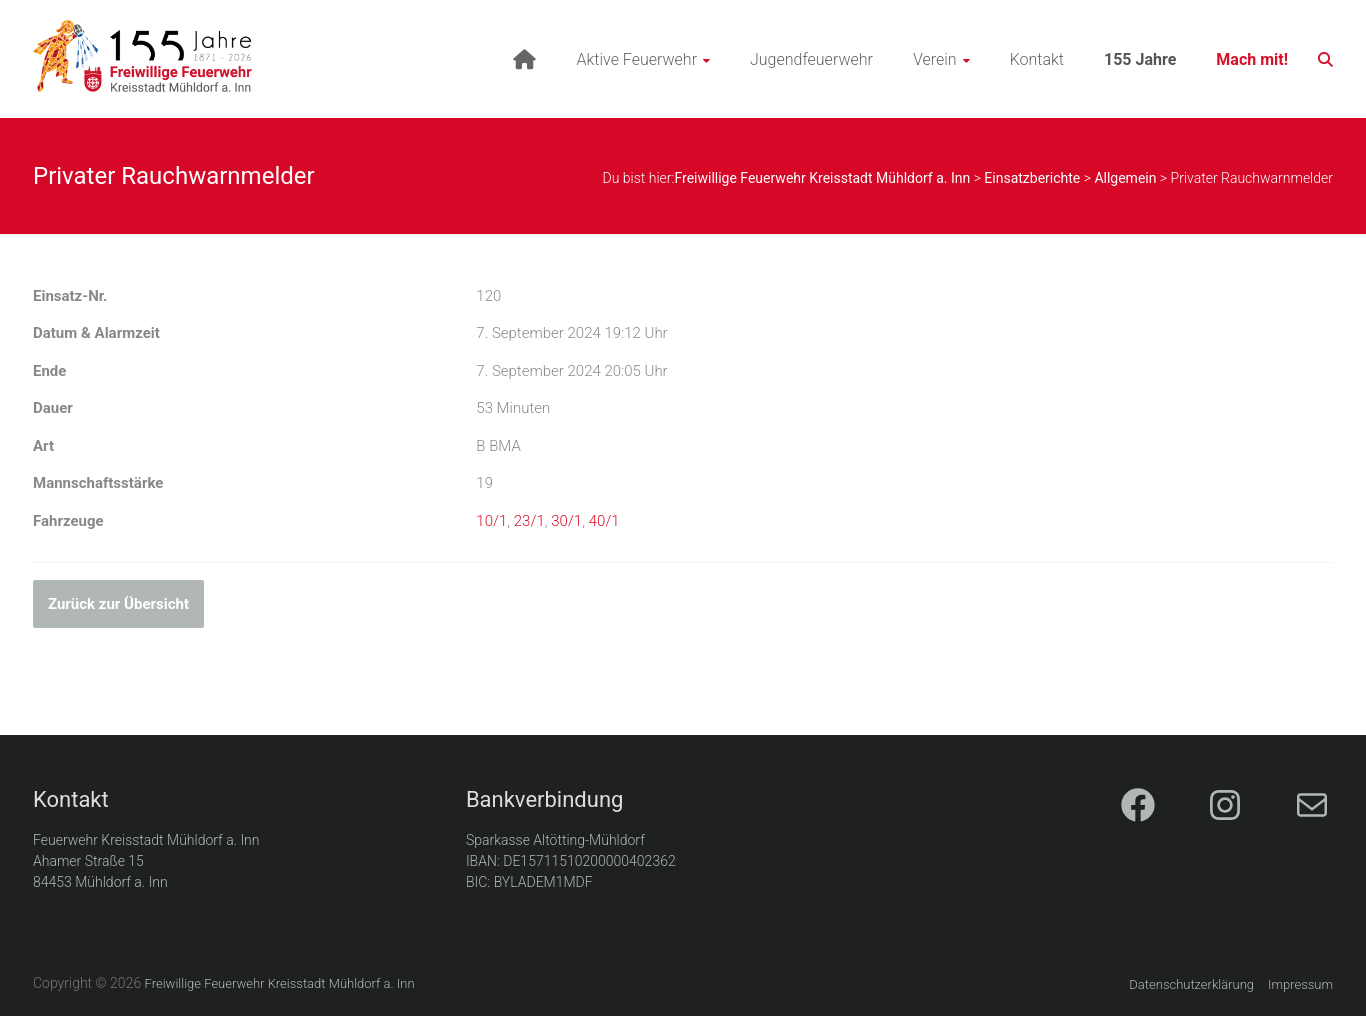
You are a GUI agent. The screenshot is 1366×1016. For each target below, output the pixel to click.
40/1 (604, 521)
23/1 (529, 521)
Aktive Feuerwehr (636, 59)
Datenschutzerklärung (1191, 984)
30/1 (566, 521)
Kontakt (1037, 59)
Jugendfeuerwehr (811, 59)
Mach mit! (1252, 59)
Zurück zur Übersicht (118, 604)
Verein (935, 59)
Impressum (1300, 984)
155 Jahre (1140, 59)
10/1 (491, 521)
